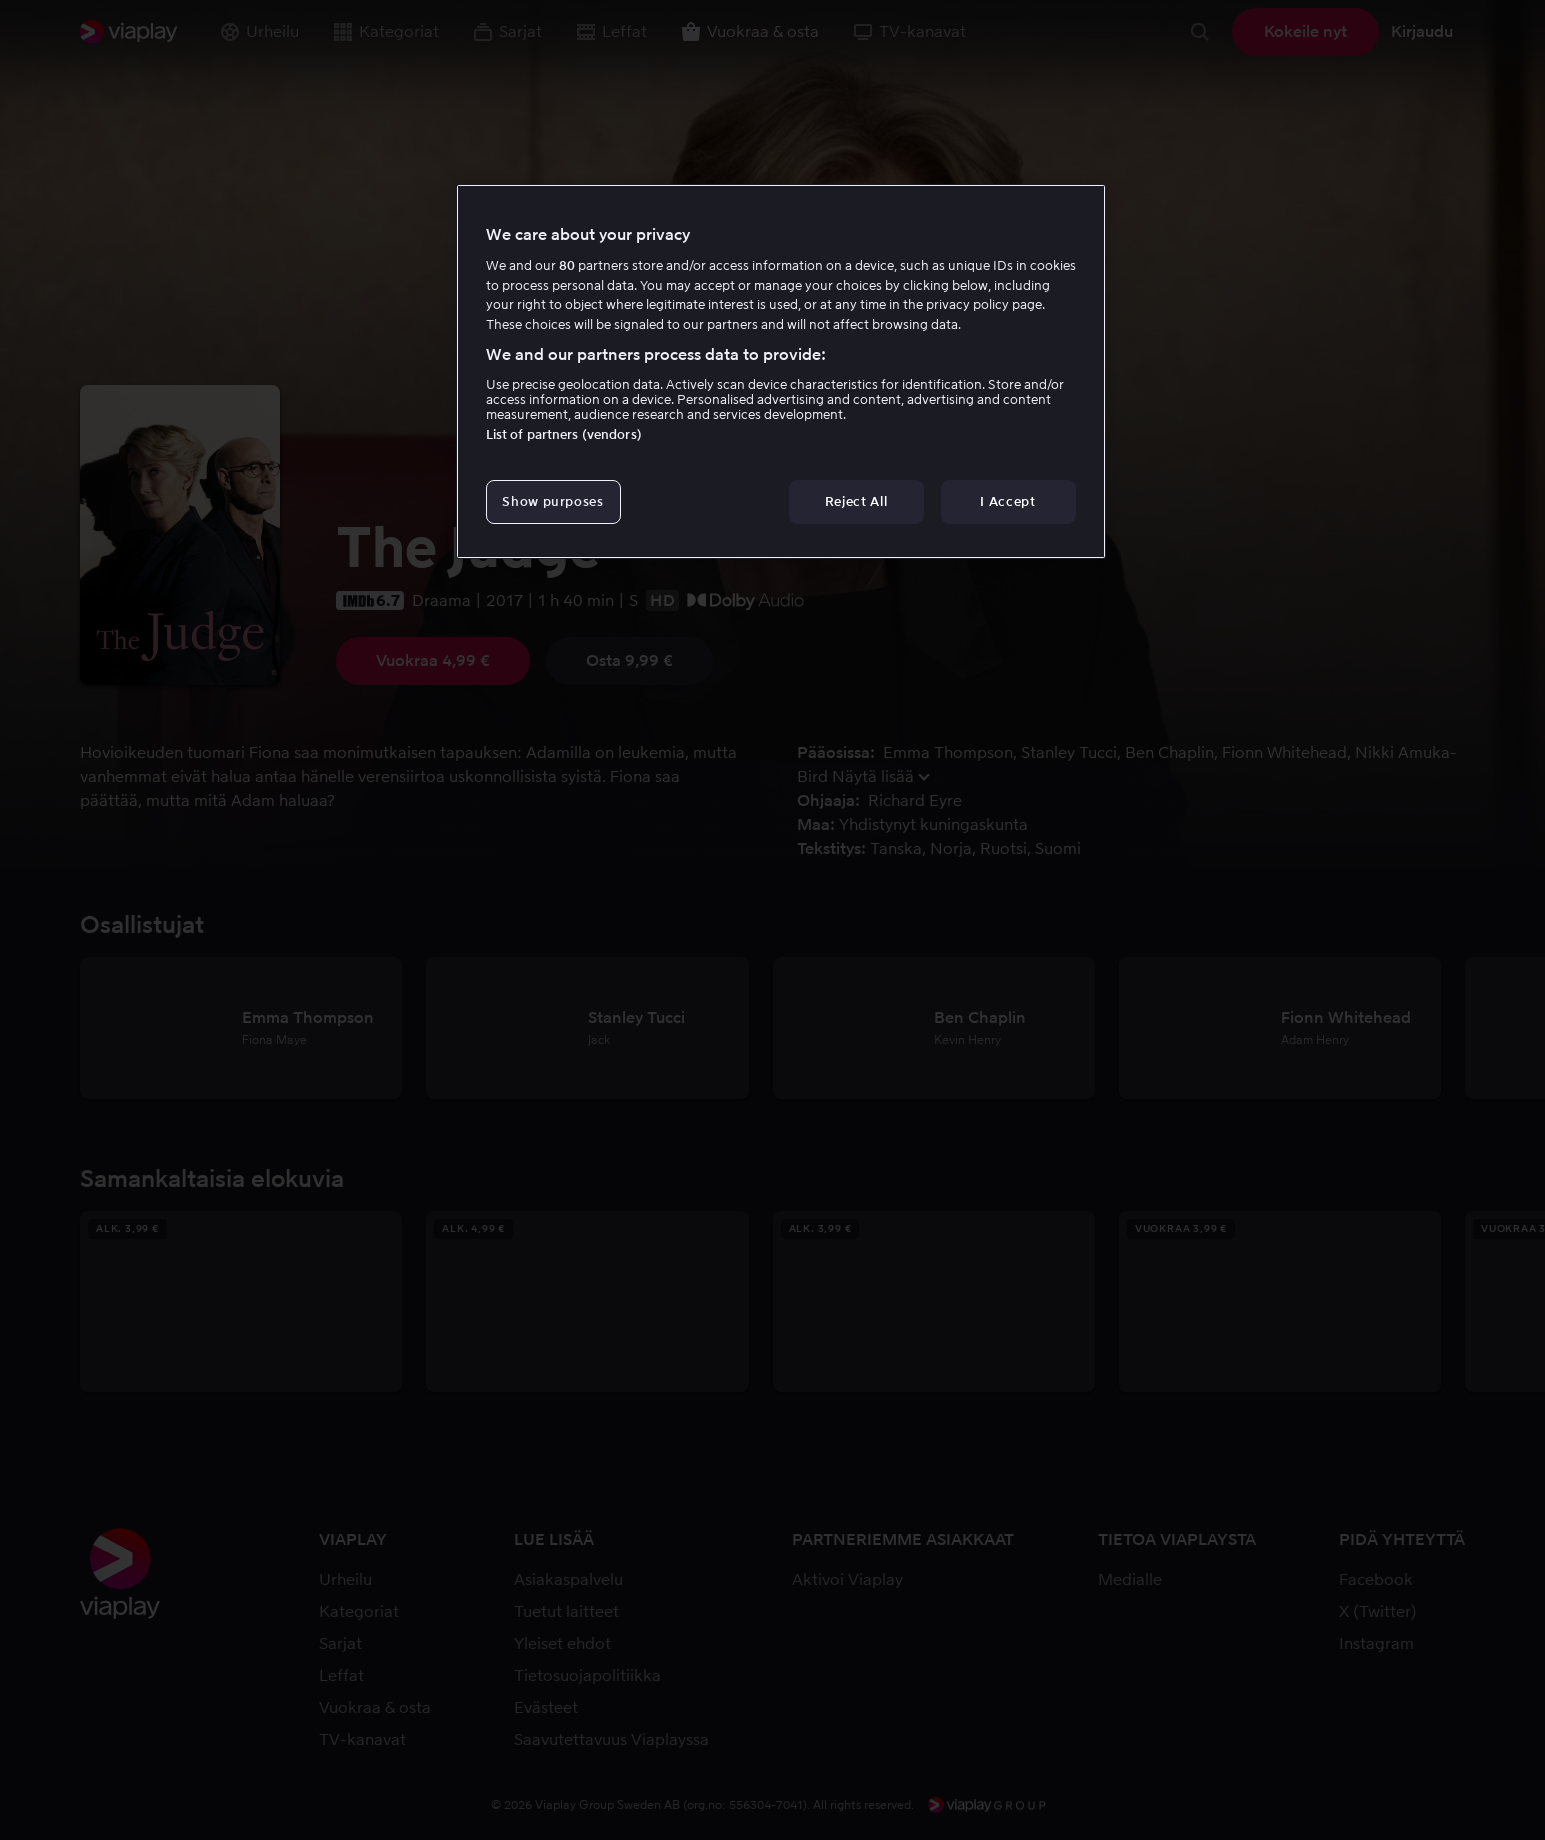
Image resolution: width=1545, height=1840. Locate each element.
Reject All (856, 501)
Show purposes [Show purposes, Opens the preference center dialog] (552, 501)
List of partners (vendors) (564, 434)
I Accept (1007, 501)
